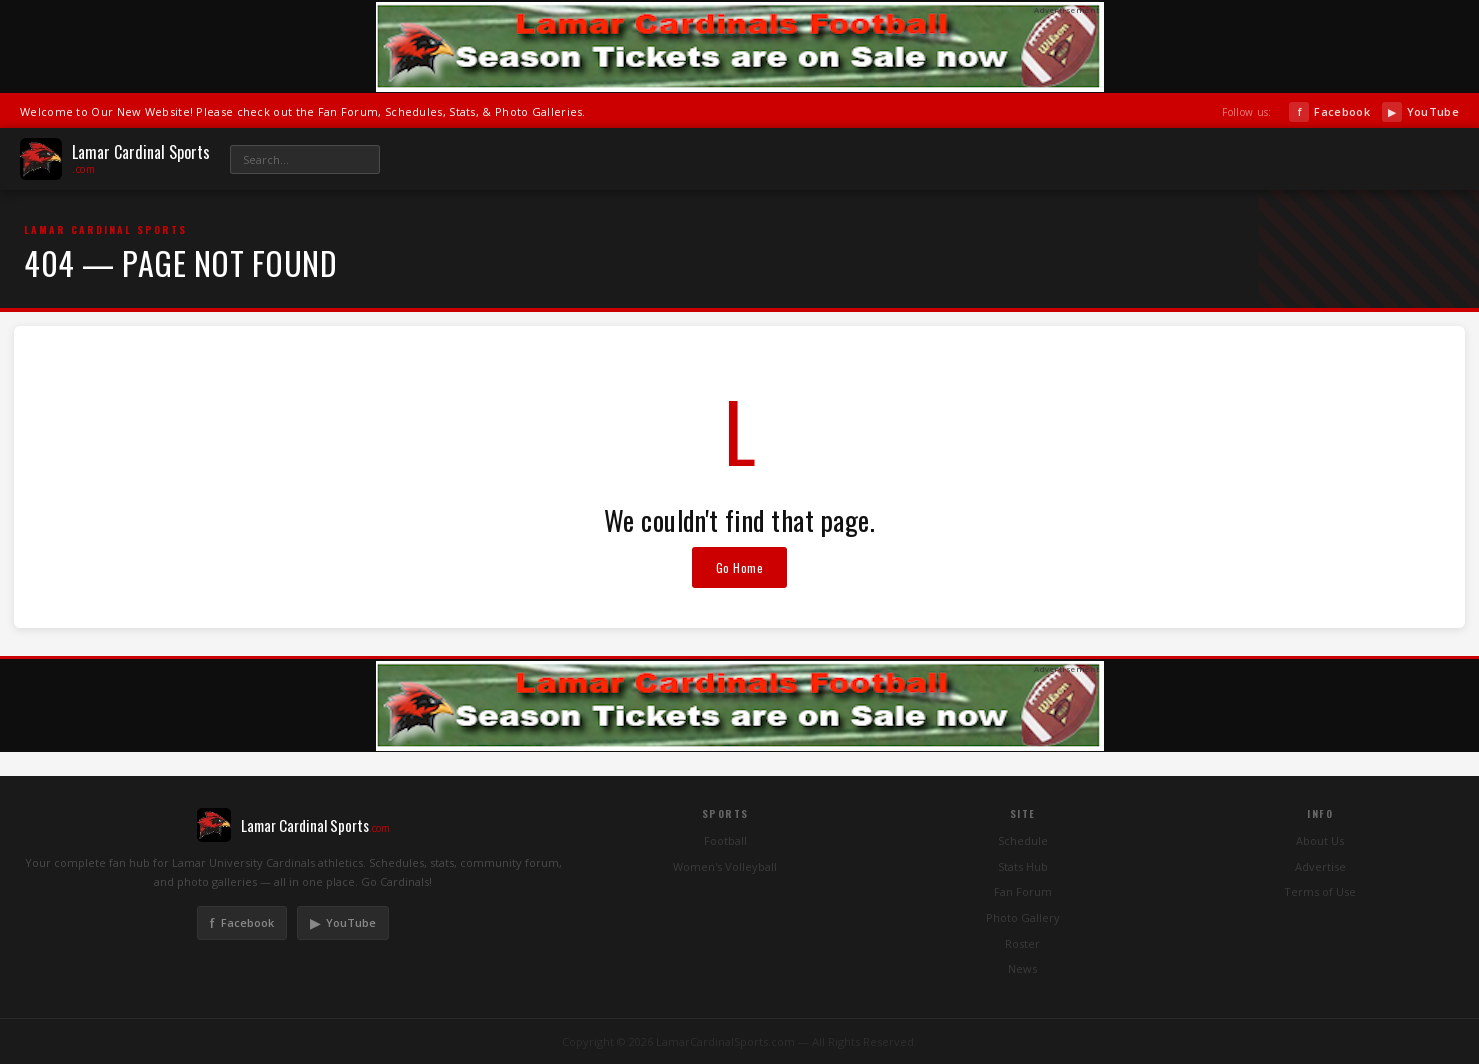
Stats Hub (1023, 866)
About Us (1320, 840)
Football (725, 840)
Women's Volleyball (725, 866)
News (1022, 968)
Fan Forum (1023, 891)
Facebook (1329, 112)
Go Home (740, 567)
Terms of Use (1320, 891)
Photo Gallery (1023, 917)
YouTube (1420, 112)
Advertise (1320, 866)
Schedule (1023, 840)
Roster (1022, 943)
